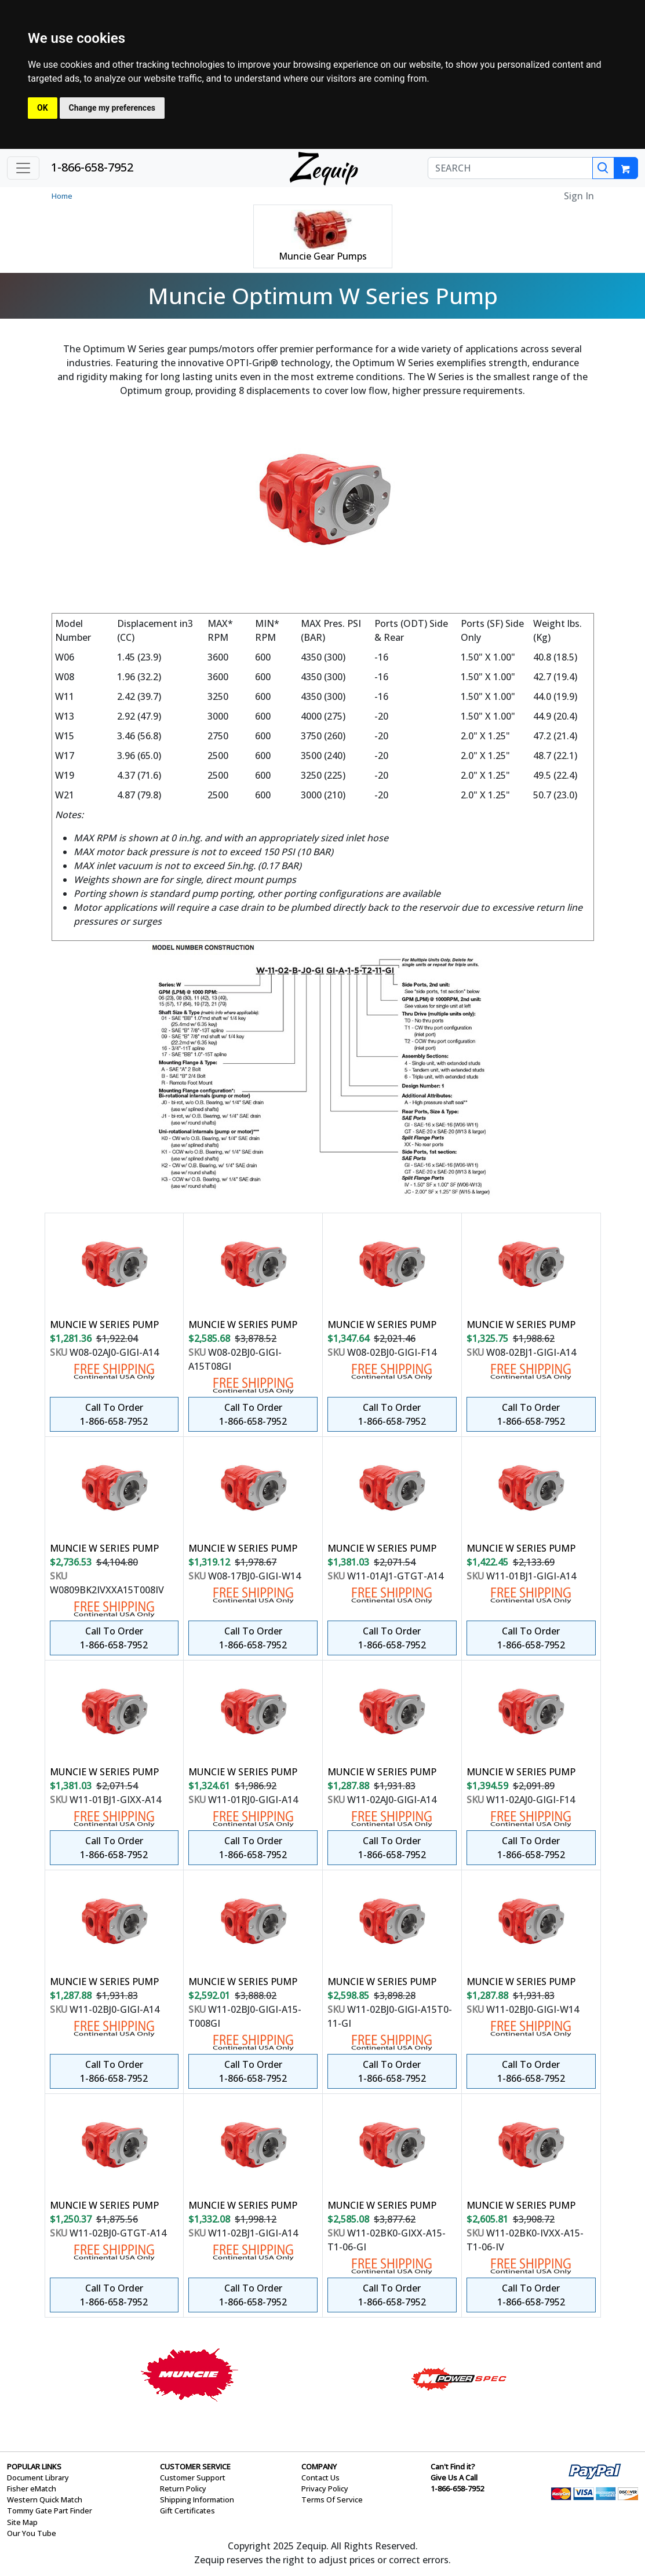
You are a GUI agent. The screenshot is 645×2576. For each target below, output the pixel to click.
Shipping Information (197, 2499)
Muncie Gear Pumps (323, 256)
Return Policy (183, 2488)
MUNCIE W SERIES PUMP (104, 1324)
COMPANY (319, 2466)
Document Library (38, 2477)
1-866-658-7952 (92, 167)
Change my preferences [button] (112, 107)
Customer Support (192, 2477)
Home (62, 196)
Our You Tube (31, 2533)
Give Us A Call (454, 2477)
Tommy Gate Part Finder (49, 2510)
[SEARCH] (510, 168)
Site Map (22, 2522)
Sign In (579, 195)
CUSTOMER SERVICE (195, 2466)
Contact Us (320, 2477)
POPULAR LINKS (34, 2466)
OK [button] (42, 107)
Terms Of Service (332, 2499)
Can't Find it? (453, 2466)
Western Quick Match (44, 2499)
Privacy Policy (324, 2488)
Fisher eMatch (31, 2488)
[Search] (603, 168)
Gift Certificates (187, 2510)
